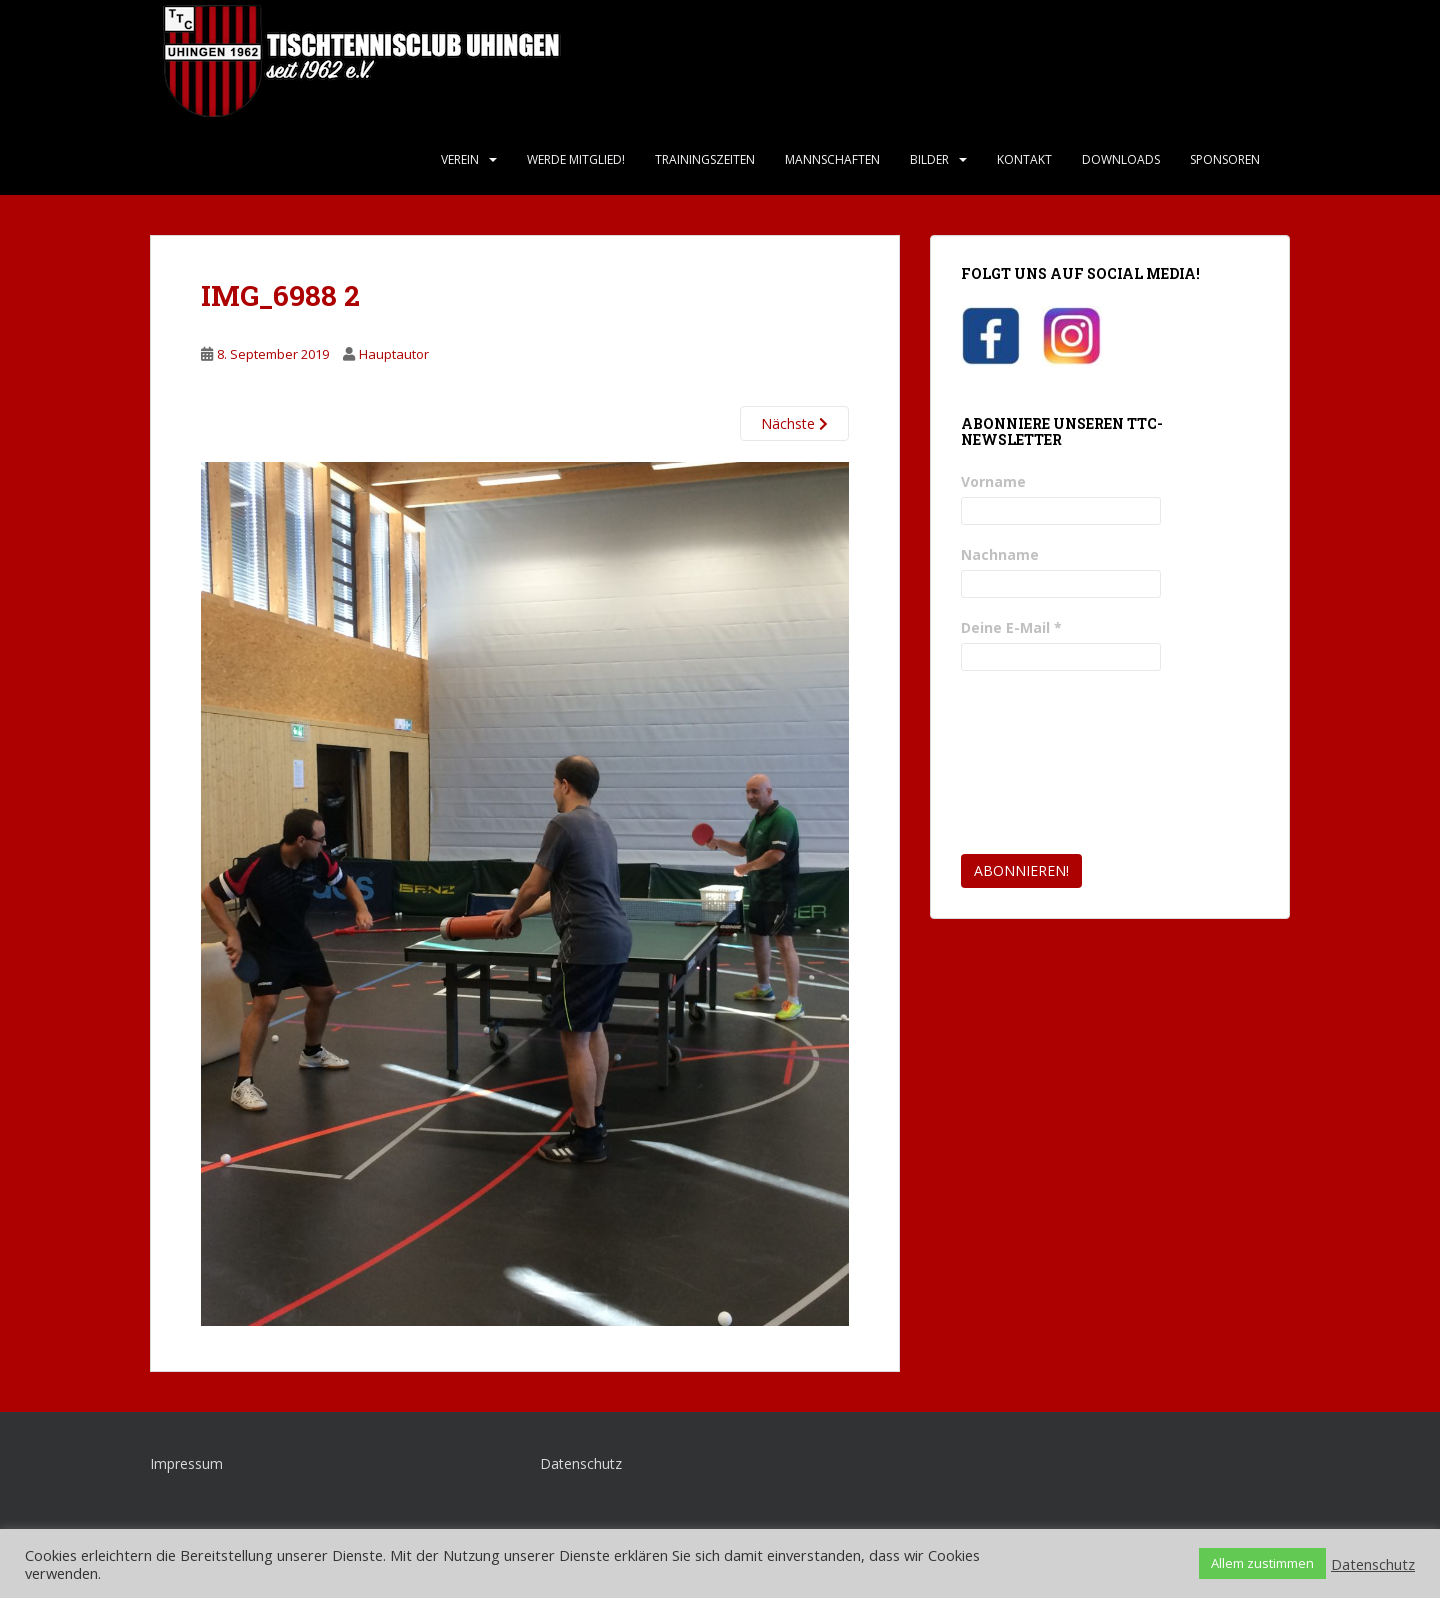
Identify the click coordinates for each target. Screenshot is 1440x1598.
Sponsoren (1225, 159)
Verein (460, 159)
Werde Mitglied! (576, 159)
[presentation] (1043, 763)
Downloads (1121, 159)
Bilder (929, 159)
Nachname (1000, 554)
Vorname (993, 481)
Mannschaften (832, 159)
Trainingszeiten (705, 159)
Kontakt (1024, 159)
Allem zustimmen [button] (1262, 1563)
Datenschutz (581, 1463)
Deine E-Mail (1011, 627)
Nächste (794, 423)
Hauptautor (394, 354)
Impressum (186, 1463)
